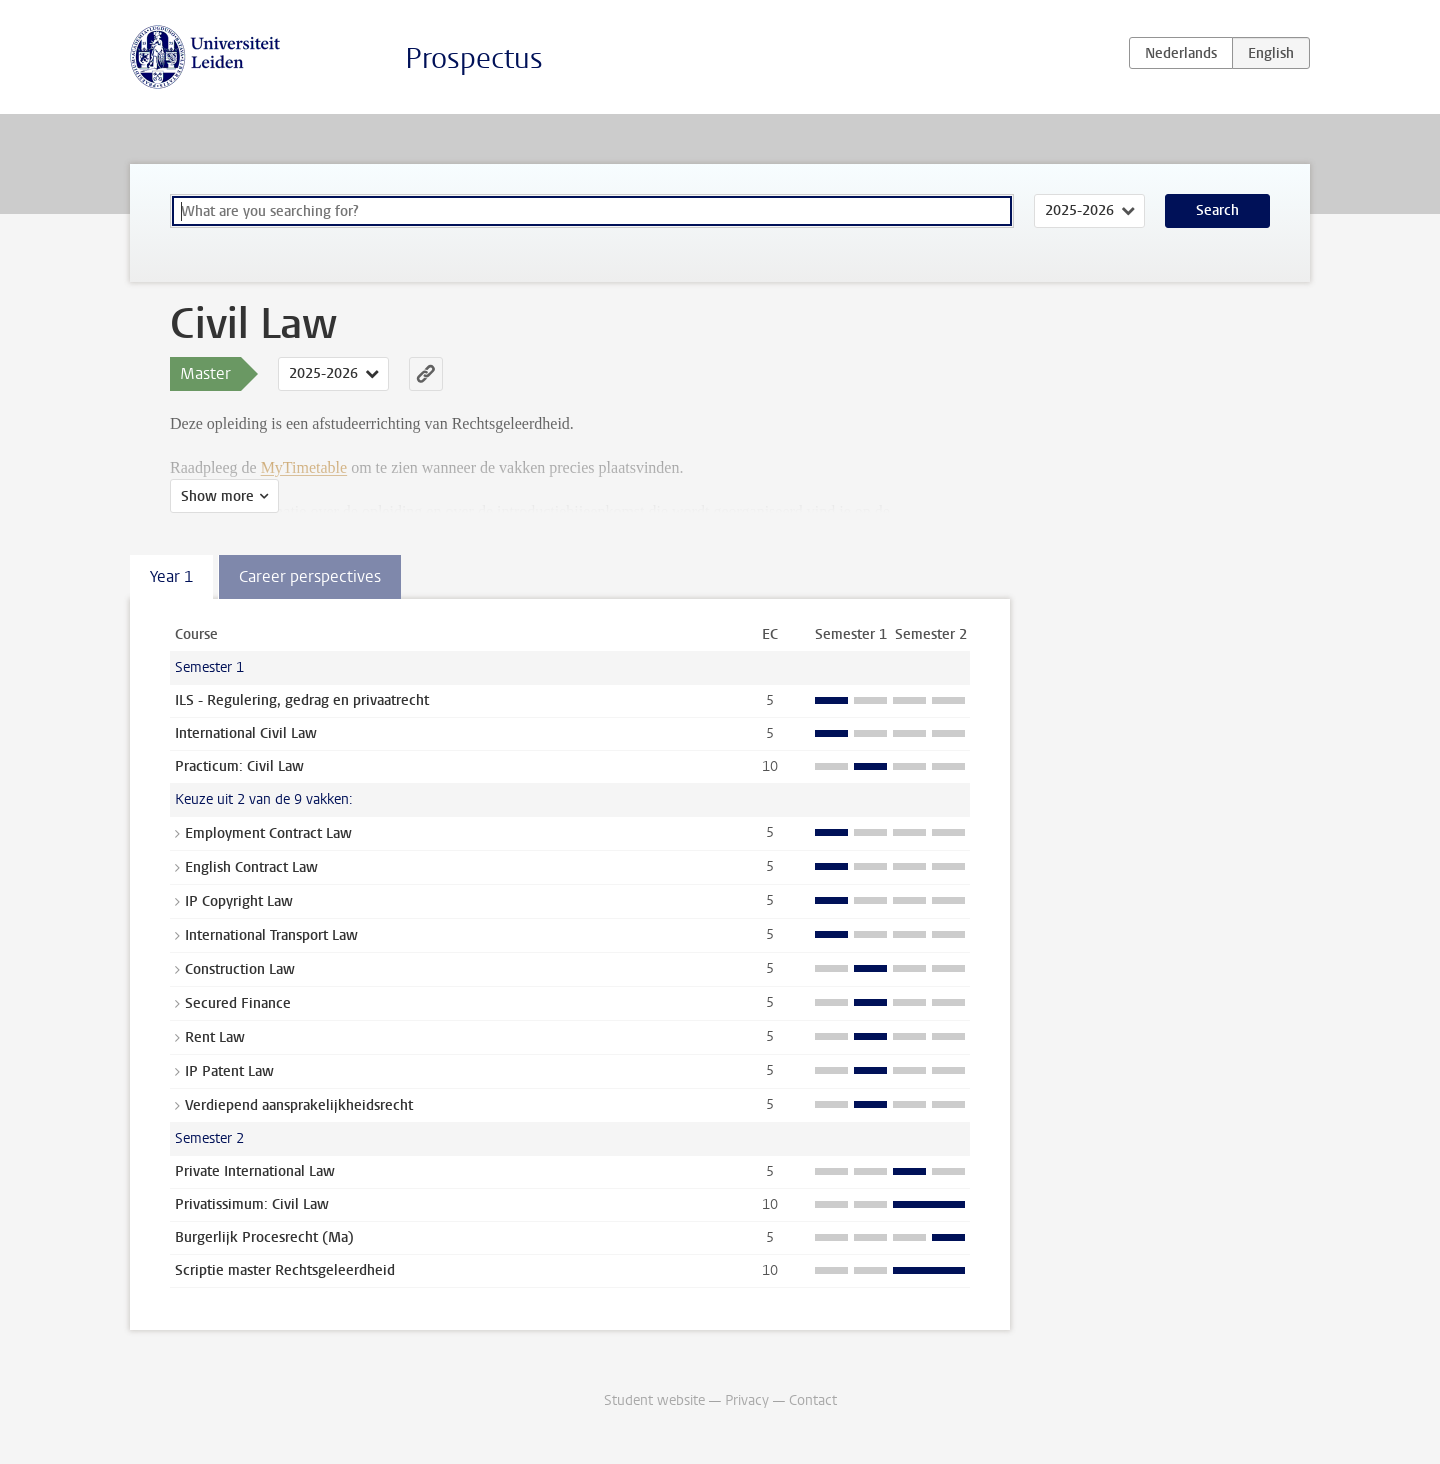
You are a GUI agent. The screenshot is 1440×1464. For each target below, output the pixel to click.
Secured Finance (238, 1003)
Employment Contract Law (268, 833)
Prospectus (474, 58)
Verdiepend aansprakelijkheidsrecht (299, 1105)
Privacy (747, 1400)
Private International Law (255, 1171)
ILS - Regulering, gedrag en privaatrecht (302, 700)
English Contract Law (251, 867)
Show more (217, 496)
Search (1217, 210)
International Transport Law (271, 935)
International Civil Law (246, 733)
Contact (813, 1400)
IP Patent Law (229, 1071)
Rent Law (215, 1037)
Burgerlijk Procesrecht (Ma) (264, 1237)
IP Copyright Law (239, 901)
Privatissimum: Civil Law (252, 1204)
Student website (654, 1400)
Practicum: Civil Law (239, 766)
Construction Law (240, 969)
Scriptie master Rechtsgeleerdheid (285, 1270)
